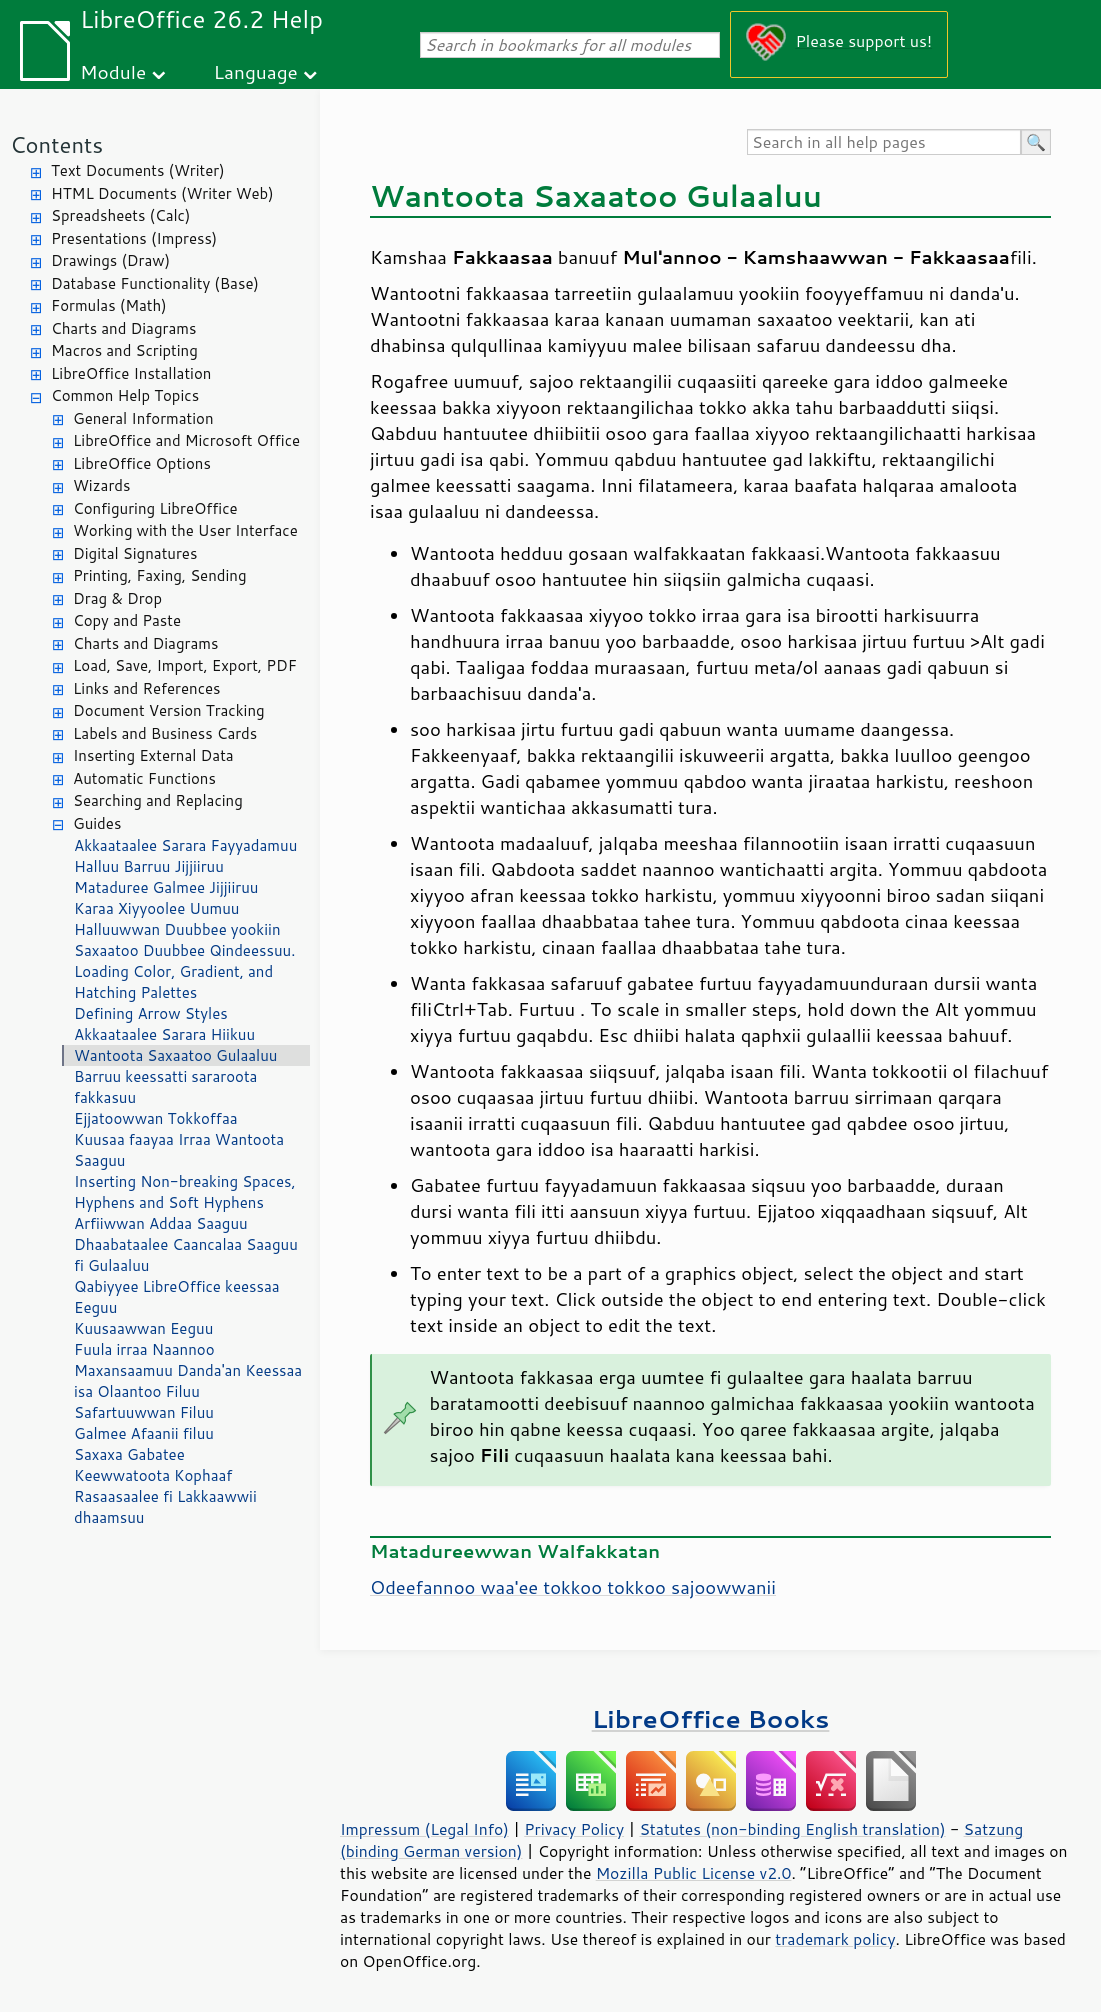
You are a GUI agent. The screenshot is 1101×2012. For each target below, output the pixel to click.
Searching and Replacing (158, 800)
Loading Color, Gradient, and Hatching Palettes (173, 982)
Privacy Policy (574, 1829)
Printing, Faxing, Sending (160, 575)
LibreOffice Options (142, 463)
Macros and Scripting (124, 350)
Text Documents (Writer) (138, 170)
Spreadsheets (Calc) (120, 215)
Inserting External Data (153, 755)
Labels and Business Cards (165, 733)
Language (256, 71)
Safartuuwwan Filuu (144, 1412)
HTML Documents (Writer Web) (162, 193)
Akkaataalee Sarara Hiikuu (164, 1034)
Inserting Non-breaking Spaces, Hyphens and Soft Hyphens (185, 1192)
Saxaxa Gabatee (129, 1454)
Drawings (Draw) (110, 260)
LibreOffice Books (711, 1718)
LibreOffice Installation (131, 373)
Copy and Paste (127, 620)
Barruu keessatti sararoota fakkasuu (165, 1087)
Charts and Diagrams (123, 328)
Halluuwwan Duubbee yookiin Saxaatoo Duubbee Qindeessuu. (184, 940)
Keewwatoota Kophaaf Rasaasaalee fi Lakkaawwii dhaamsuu (165, 1496)
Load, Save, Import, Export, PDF (185, 665)
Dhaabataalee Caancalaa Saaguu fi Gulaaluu (186, 1255)
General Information (143, 418)
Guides (97, 823)
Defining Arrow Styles (151, 1013)
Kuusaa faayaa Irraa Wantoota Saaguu (179, 1150)
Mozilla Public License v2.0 (694, 1873)
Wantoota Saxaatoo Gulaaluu (175, 1055)
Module (113, 71)
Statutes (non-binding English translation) (792, 1829)
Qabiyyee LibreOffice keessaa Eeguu (177, 1297)
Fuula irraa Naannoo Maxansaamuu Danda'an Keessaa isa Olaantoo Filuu (188, 1370)
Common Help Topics (125, 395)
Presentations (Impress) (134, 238)
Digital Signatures (135, 553)
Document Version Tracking (169, 710)
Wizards (101, 485)
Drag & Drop (117, 598)
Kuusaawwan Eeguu (143, 1328)
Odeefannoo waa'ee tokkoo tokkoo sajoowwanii (573, 1587)
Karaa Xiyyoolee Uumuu (156, 908)
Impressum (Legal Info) (424, 1829)
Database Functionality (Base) (155, 283)
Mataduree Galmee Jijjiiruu (166, 887)
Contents (56, 144)
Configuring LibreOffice (155, 508)
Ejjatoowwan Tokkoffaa (156, 1118)
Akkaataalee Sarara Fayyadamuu (185, 845)
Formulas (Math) (109, 305)
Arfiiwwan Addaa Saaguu (161, 1223)
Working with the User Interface (185, 530)
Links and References (146, 688)
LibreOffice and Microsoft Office (186, 440)
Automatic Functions (144, 778)
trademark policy (835, 1939)
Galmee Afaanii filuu (144, 1433)
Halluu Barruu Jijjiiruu (149, 866)
